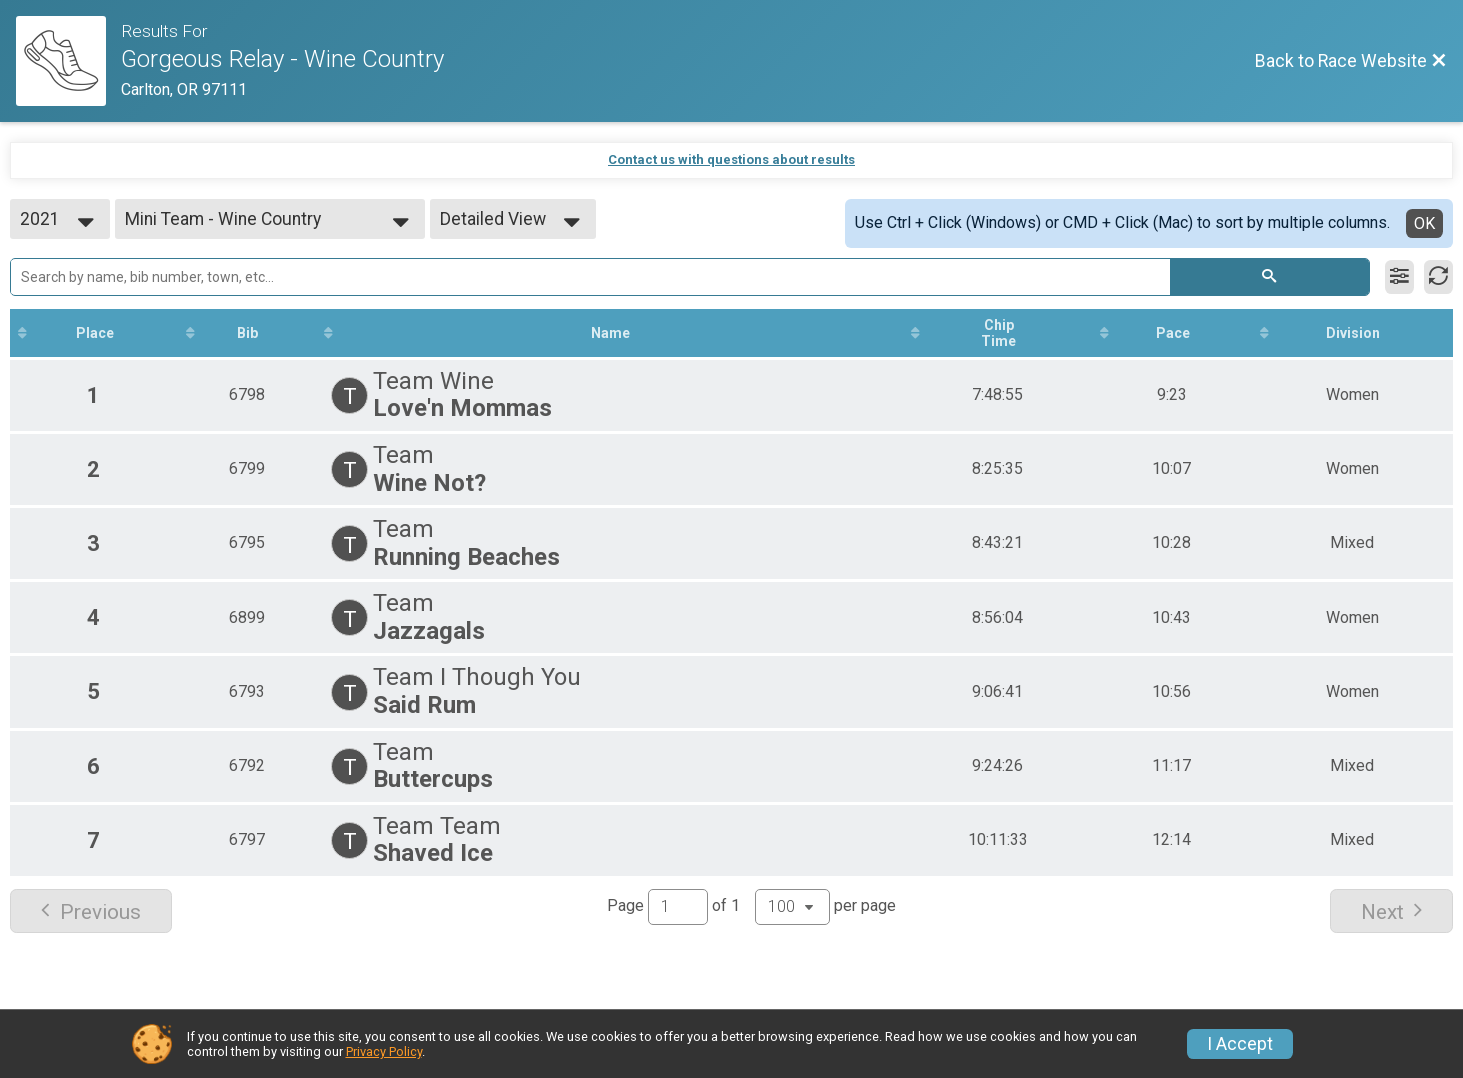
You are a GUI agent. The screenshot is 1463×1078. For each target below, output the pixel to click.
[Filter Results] (1399, 277)
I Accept (1240, 1044)
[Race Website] (68, 61)
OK (1424, 223)
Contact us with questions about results (731, 159)
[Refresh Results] (1438, 277)
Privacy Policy (384, 1051)
